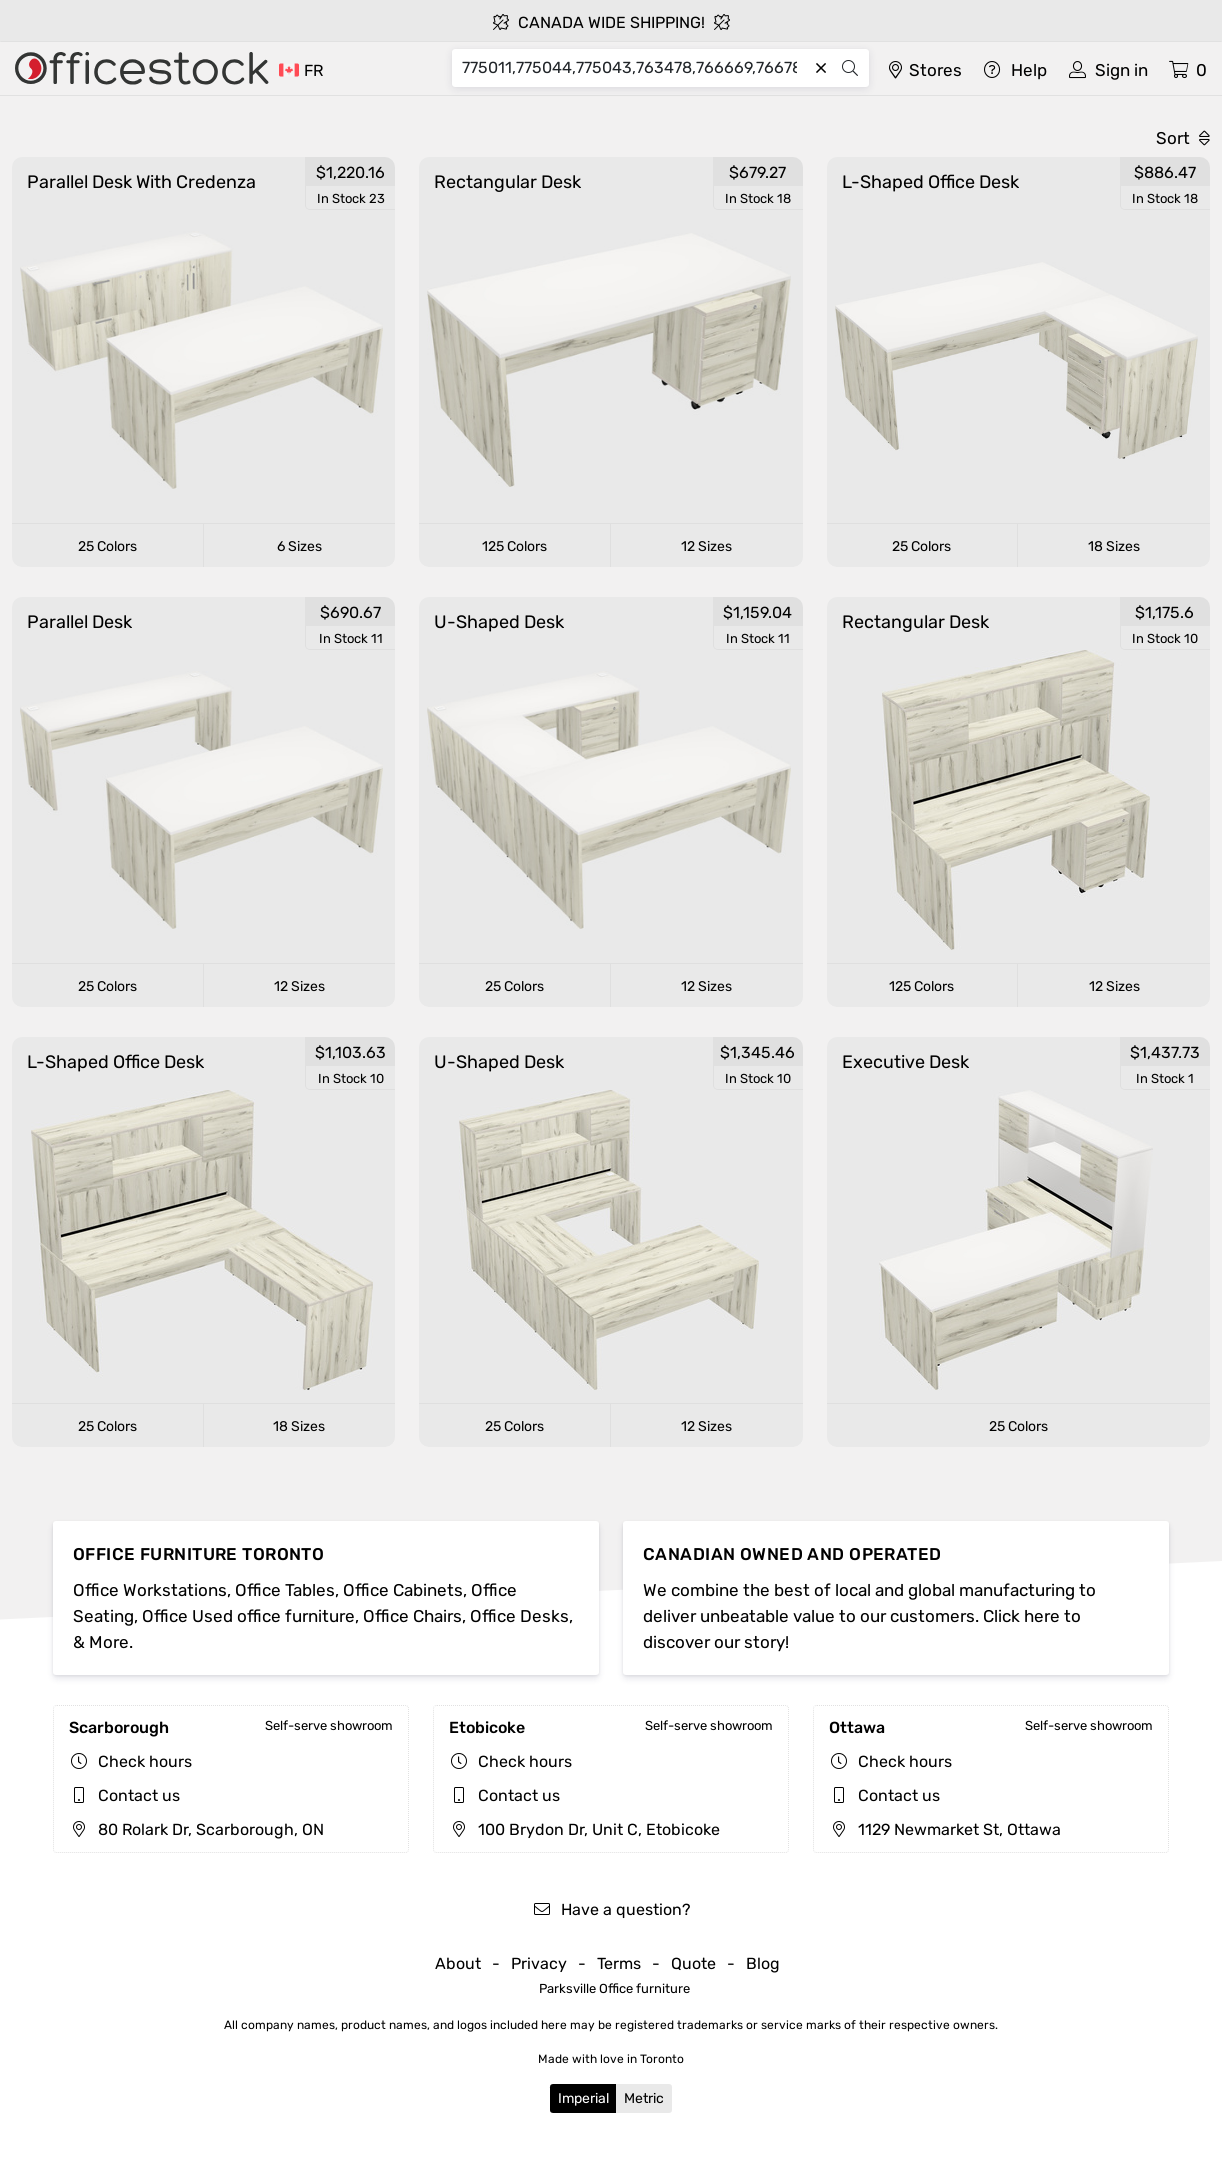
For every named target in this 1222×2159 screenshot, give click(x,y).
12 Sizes (706, 546)
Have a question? (611, 1909)
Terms (619, 1963)
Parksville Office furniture (614, 1988)
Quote (693, 1963)
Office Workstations (150, 1590)
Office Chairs (412, 1616)
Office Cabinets (403, 1590)
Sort (1183, 138)
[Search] (634, 68)
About (458, 1963)
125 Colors (514, 546)
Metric (644, 2098)
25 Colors (107, 546)
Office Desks (519, 1616)
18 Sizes (1114, 546)
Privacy (539, 1963)
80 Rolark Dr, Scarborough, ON (196, 1829)
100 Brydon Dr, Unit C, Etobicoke (584, 1829)
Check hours (145, 1761)
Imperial (583, 2098)
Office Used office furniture (248, 1616)
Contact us (139, 1795)
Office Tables (285, 1590)
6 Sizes (299, 546)
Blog (763, 1963)
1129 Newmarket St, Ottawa (945, 1829)
